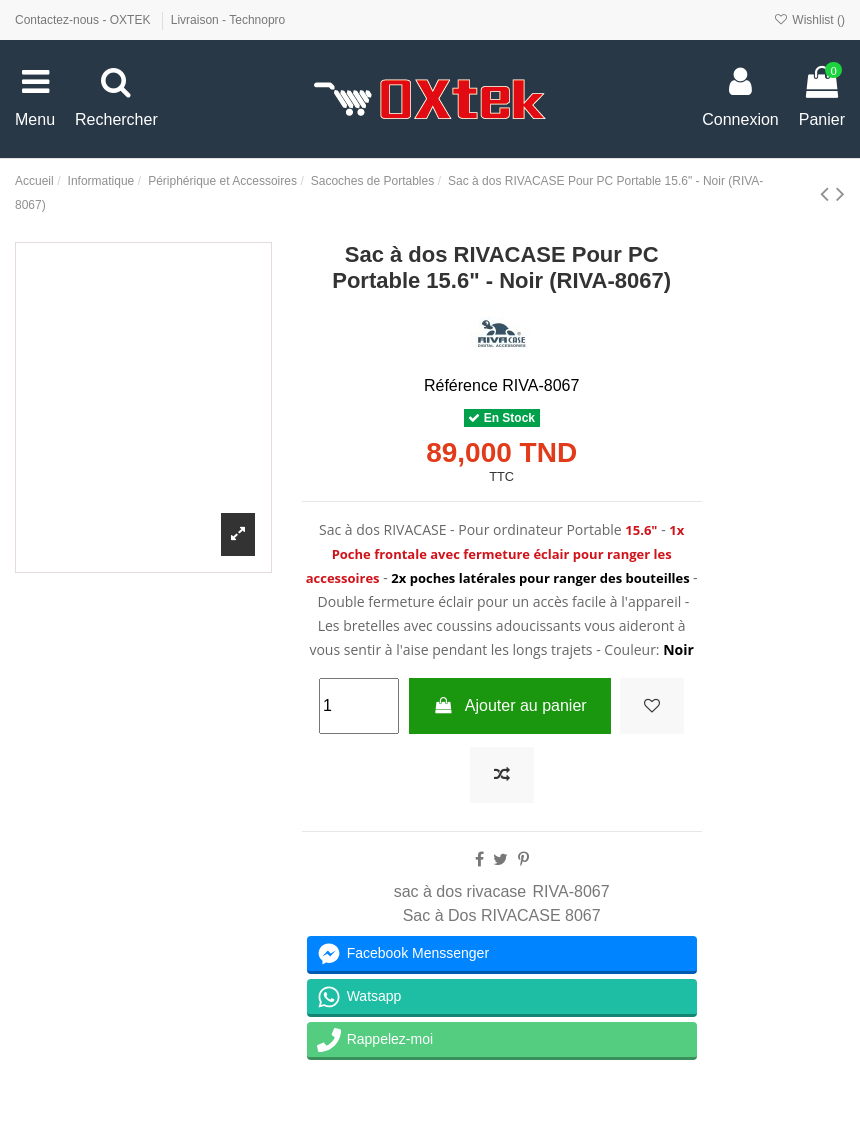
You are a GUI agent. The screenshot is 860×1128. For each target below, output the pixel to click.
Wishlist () (809, 20)
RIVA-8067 (571, 891)
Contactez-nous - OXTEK (84, 20)
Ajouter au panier (510, 705)
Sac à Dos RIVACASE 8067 (502, 915)
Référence (461, 385)
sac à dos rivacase (460, 891)
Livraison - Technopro (228, 20)
